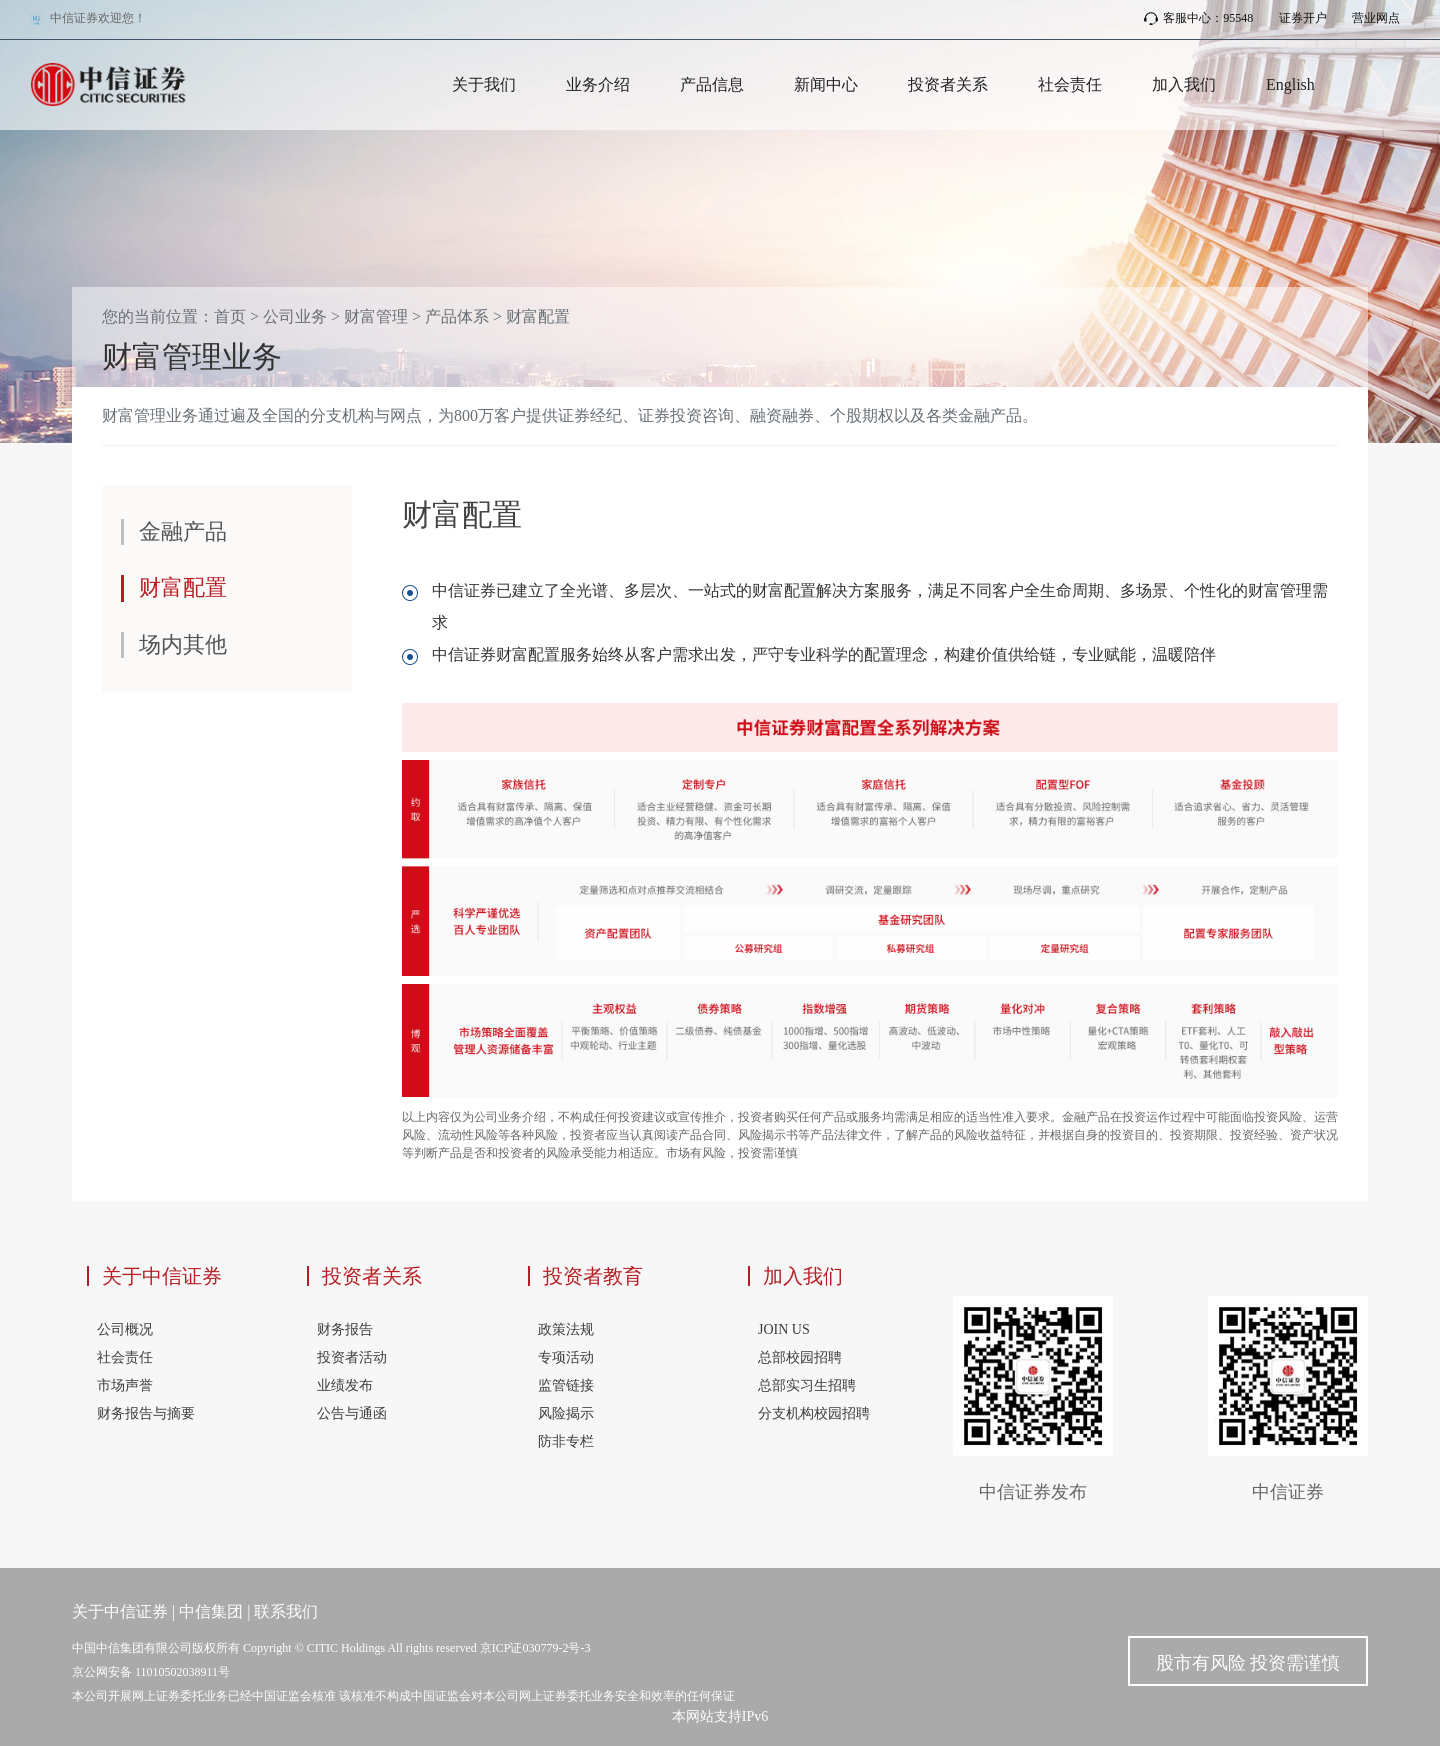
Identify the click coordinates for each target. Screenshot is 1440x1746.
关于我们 (484, 84)
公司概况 (125, 1329)
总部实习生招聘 (807, 1385)
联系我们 (286, 1611)
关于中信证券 (162, 1276)
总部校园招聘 (800, 1357)
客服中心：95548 (1198, 18)
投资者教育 (593, 1276)
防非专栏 (566, 1441)
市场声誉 (125, 1385)
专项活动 (566, 1357)
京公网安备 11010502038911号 (151, 1672)
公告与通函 (352, 1413)
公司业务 (295, 316)
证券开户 (1303, 18)
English (1290, 84)
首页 (230, 316)
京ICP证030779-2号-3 (535, 1648)
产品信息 (712, 84)
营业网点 (1376, 18)
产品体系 (457, 316)
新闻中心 (826, 84)
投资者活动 (352, 1357)
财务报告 (345, 1329)
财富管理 (376, 316)
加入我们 (1184, 84)
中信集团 (211, 1611)
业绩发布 (345, 1385)
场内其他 (183, 644)
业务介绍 (598, 84)
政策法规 (566, 1329)
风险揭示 (566, 1413)
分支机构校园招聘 (814, 1413)
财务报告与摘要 (146, 1413)
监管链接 (566, 1385)
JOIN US (784, 1329)
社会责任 (1070, 84)
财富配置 (538, 316)
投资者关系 (948, 84)
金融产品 (183, 531)
